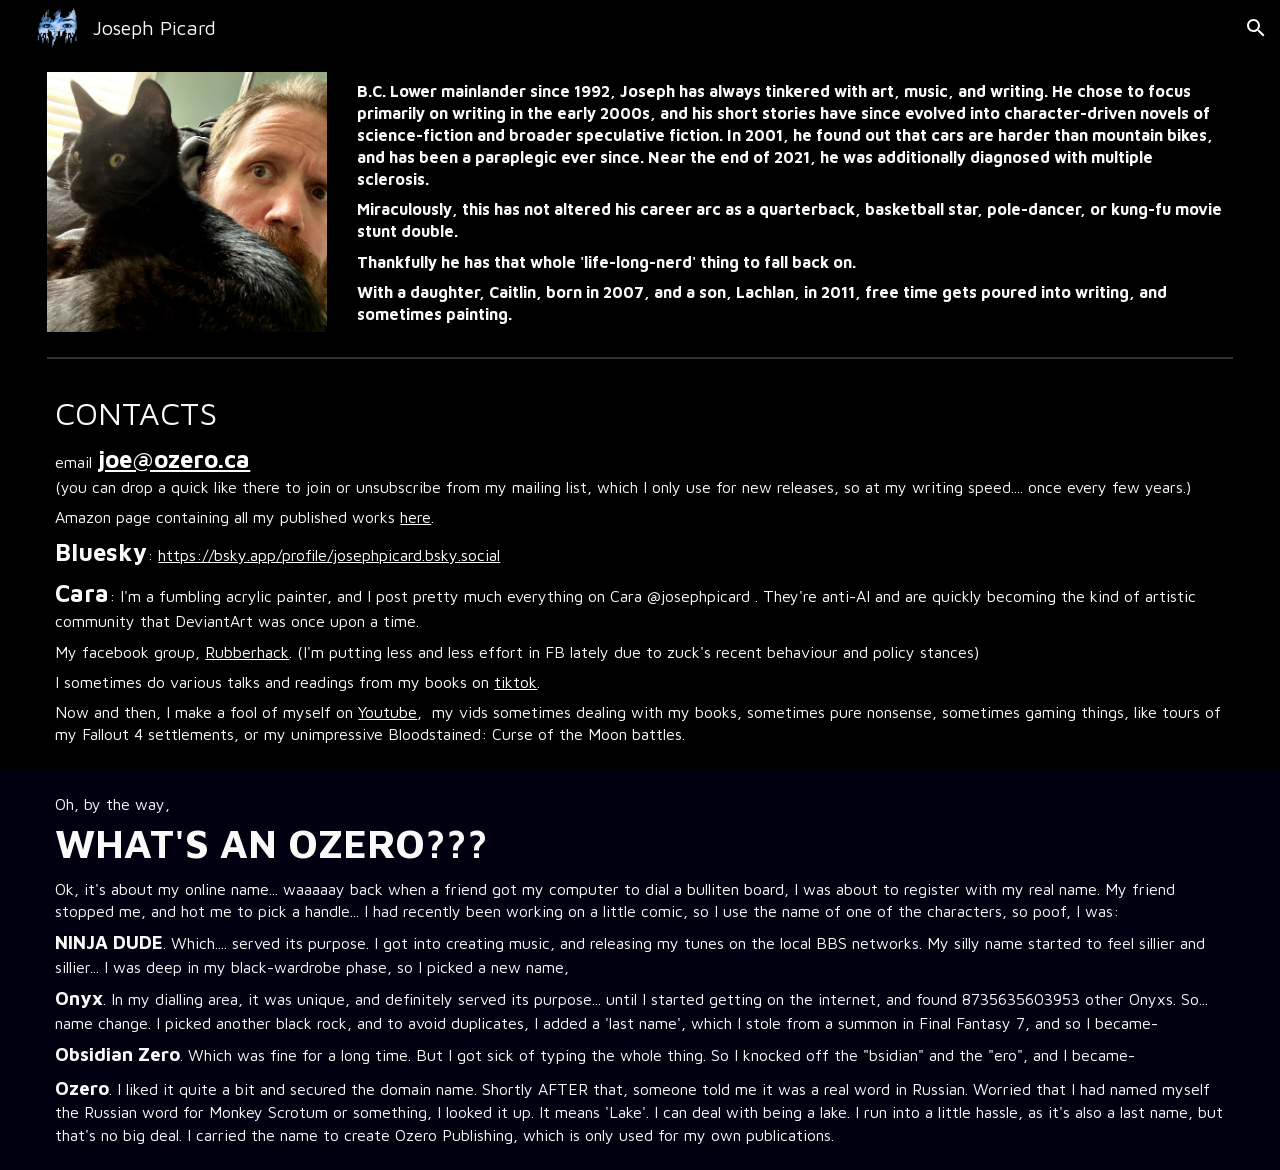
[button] (1256, 28)
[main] (790, 202)
